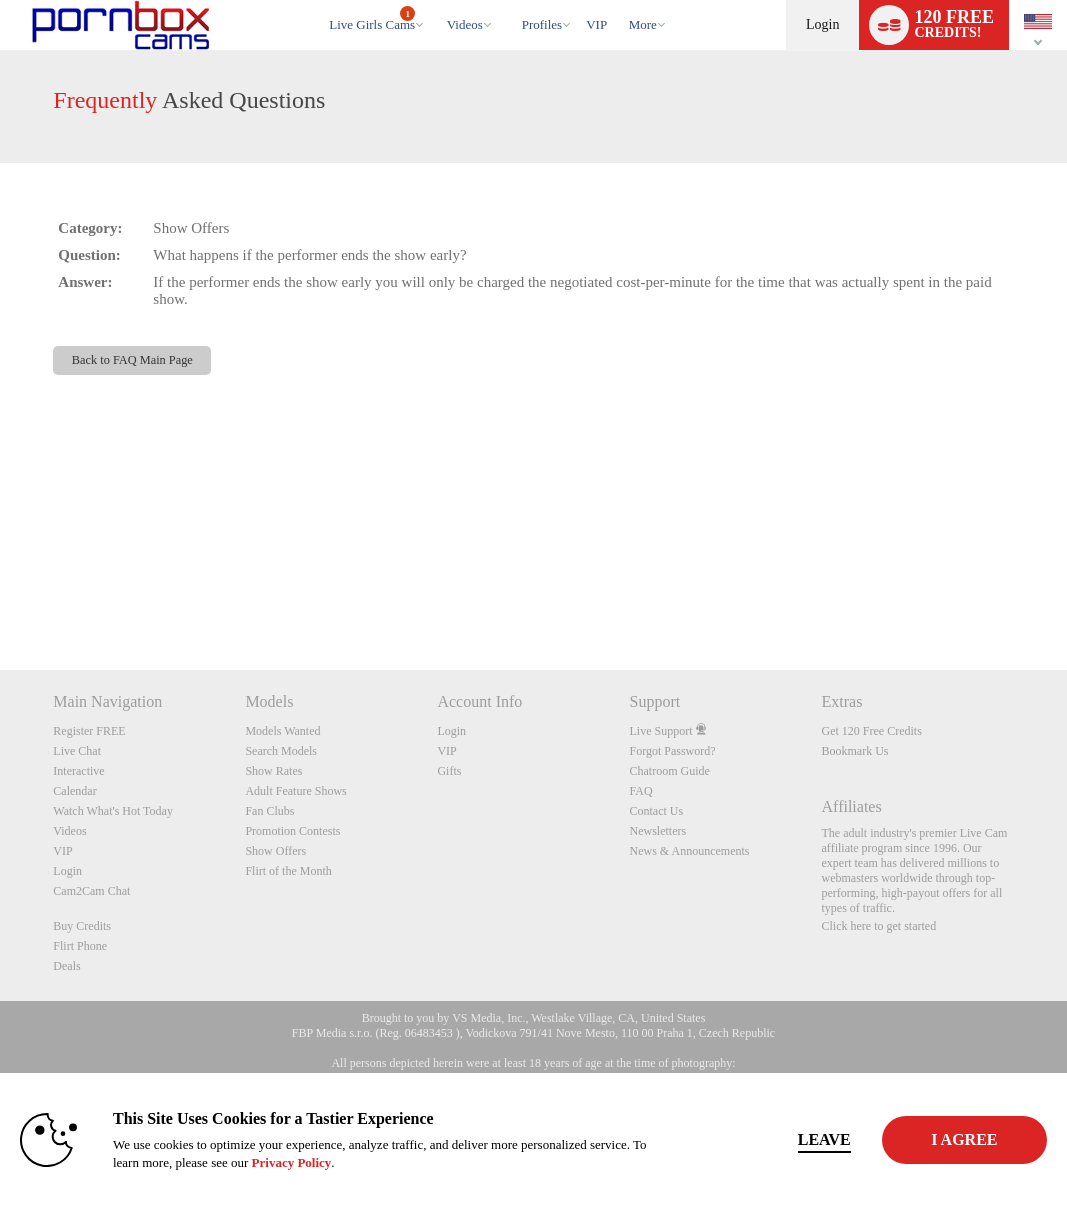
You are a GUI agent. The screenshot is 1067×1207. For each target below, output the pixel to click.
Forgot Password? (672, 751)
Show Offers (275, 851)
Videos (465, 24)
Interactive (78, 771)
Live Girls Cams (372, 19)
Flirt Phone (80, 946)
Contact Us (656, 811)
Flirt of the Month (288, 871)
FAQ (640, 791)
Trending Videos (437, 0)
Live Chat (77, 751)
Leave (753, 1139)
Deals (66, 966)
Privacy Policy (351, 1162)
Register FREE (89, 731)
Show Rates (273, 771)
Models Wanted (282, 731)
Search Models (281, 751)
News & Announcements (689, 851)
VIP (596, 24)
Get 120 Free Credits (872, 731)
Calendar (74, 791)
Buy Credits (82, 926)
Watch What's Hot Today (113, 811)
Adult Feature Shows (295, 791)
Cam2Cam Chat (91, 891)
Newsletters (657, 831)
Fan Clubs (269, 811)
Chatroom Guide (669, 771)
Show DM (0, 595)
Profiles (542, 24)
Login (822, 24)
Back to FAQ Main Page (132, 360)
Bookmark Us (855, 751)
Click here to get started (879, 926)
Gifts (449, 771)
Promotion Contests (292, 831)
